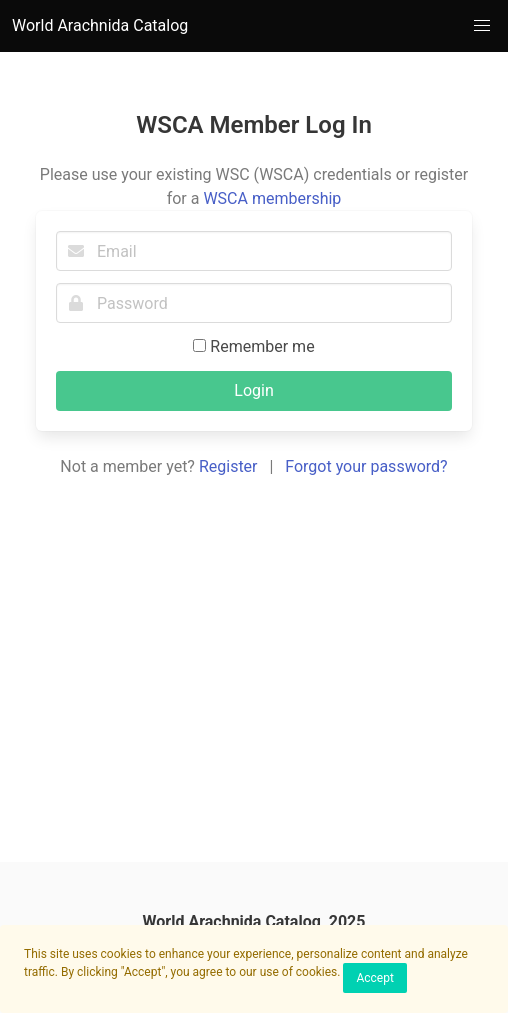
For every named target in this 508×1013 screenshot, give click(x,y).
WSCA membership (272, 198)
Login (253, 390)
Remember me (253, 346)
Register (228, 466)
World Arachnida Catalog (100, 25)
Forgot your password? (366, 466)
